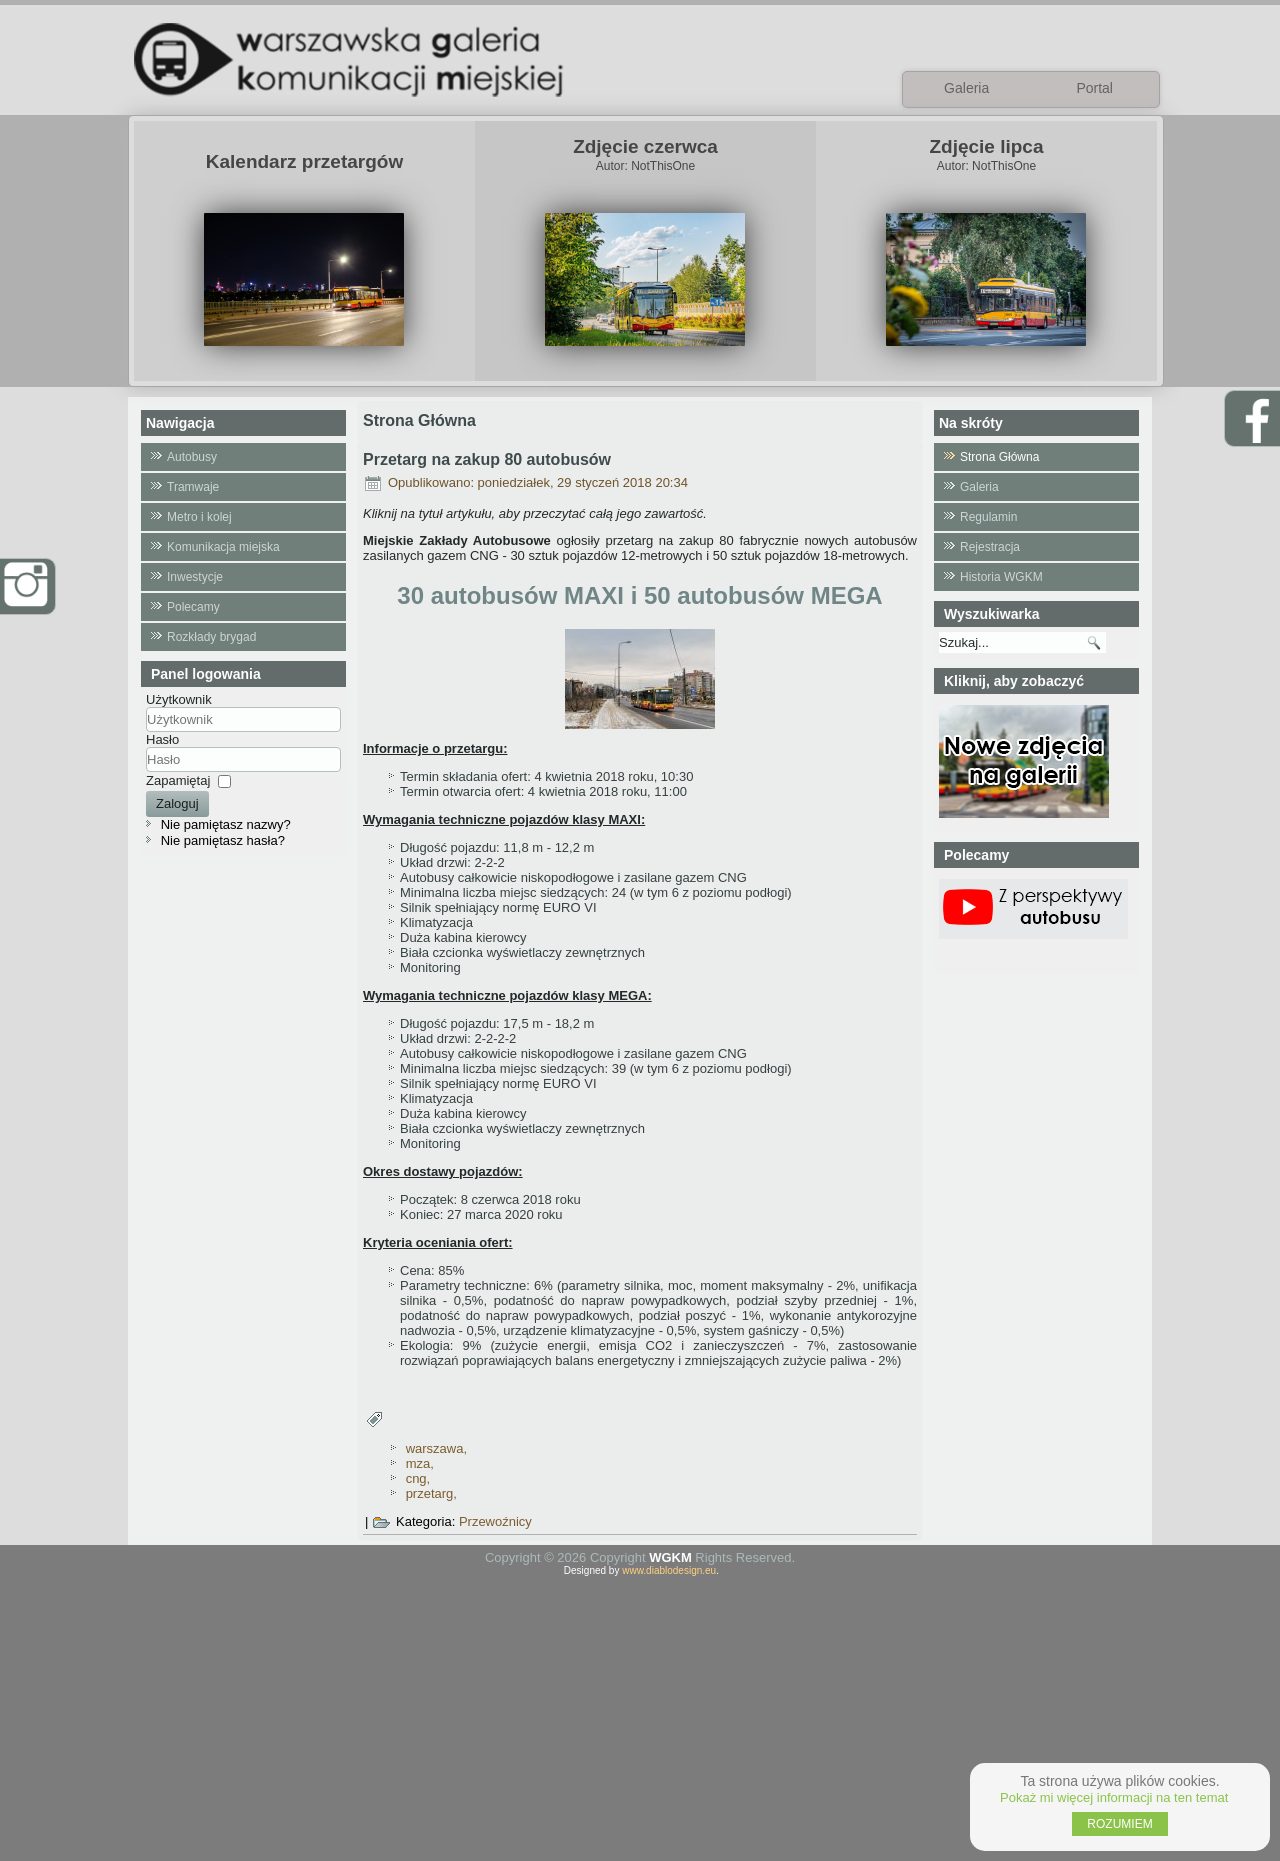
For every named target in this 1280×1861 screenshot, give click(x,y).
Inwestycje (195, 577)
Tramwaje (193, 487)
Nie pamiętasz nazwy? (226, 824)
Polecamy (193, 607)
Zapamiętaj (178, 780)
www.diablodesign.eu (669, 1570)
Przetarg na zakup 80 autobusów (487, 459)
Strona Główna (999, 457)
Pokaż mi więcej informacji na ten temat (1114, 1797)
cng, (418, 1478)
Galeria (979, 487)
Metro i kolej (199, 517)
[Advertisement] (640, 1716)
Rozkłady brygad (211, 637)
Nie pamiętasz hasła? (223, 840)
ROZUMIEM (1119, 1824)
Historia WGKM (1001, 577)
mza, (420, 1463)
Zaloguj (177, 803)
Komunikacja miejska (223, 547)
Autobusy (192, 457)
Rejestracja (990, 547)
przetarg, (431, 1493)
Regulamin (988, 517)
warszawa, (436, 1448)
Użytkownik (179, 699)
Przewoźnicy (495, 1521)
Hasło (162, 739)
